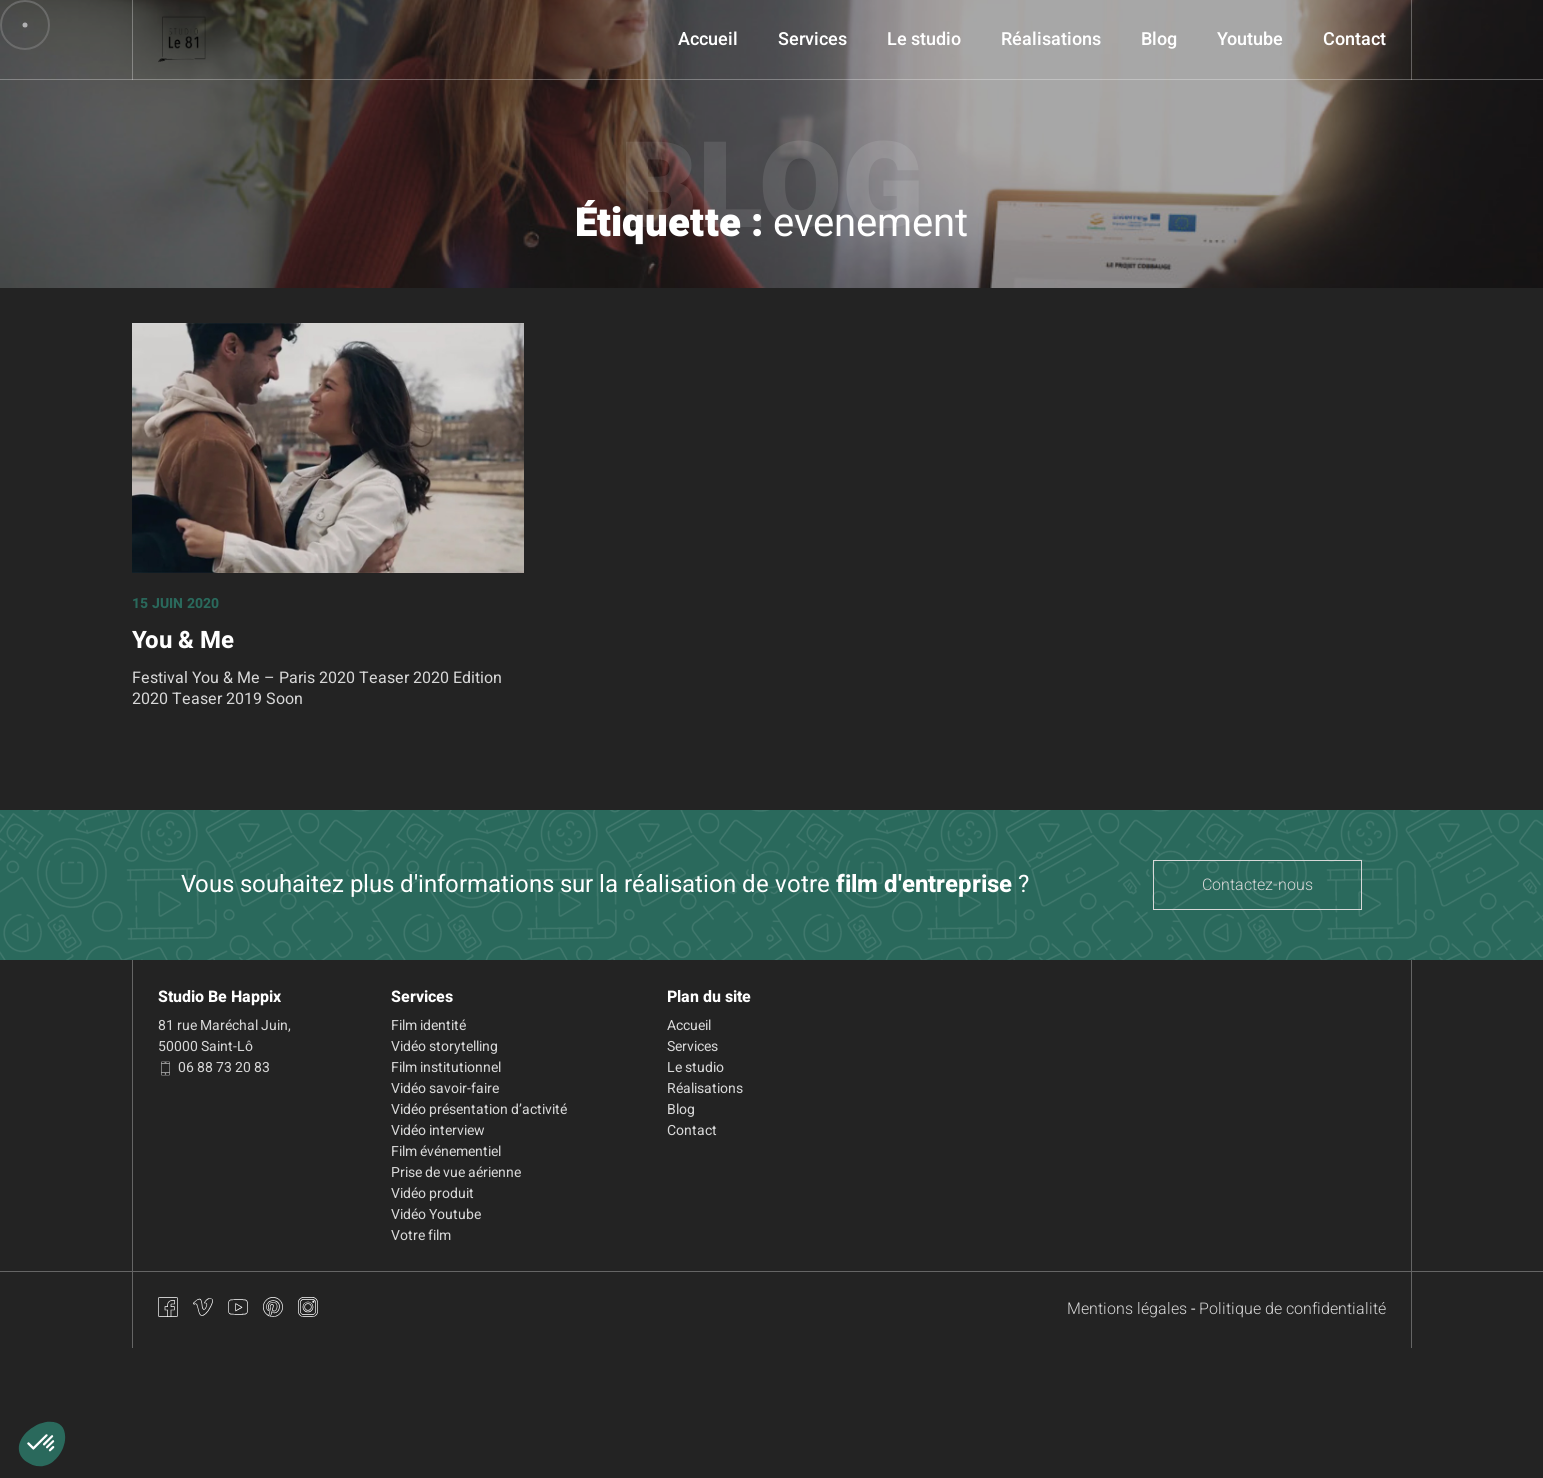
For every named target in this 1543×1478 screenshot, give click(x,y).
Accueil (708, 39)
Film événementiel (446, 1151)
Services (812, 39)
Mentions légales (1127, 1309)
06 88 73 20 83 (214, 1067)
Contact (1354, 39)
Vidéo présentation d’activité (479, 1109)
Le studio (924, 39)
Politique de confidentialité (1292, 1309)
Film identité (428, 1025)
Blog (1159, 39)
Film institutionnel (446, 1067)
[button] (42, 1444)
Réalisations (1051, 39)
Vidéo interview (438, 1130)
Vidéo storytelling (444, 1046)
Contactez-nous (1257, 885)
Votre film (421, 1235)
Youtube (1250, 39)
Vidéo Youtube (436, 1214)
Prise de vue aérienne (456, 1172)
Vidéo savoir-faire (445, 1088)
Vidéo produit (432, 1193)
